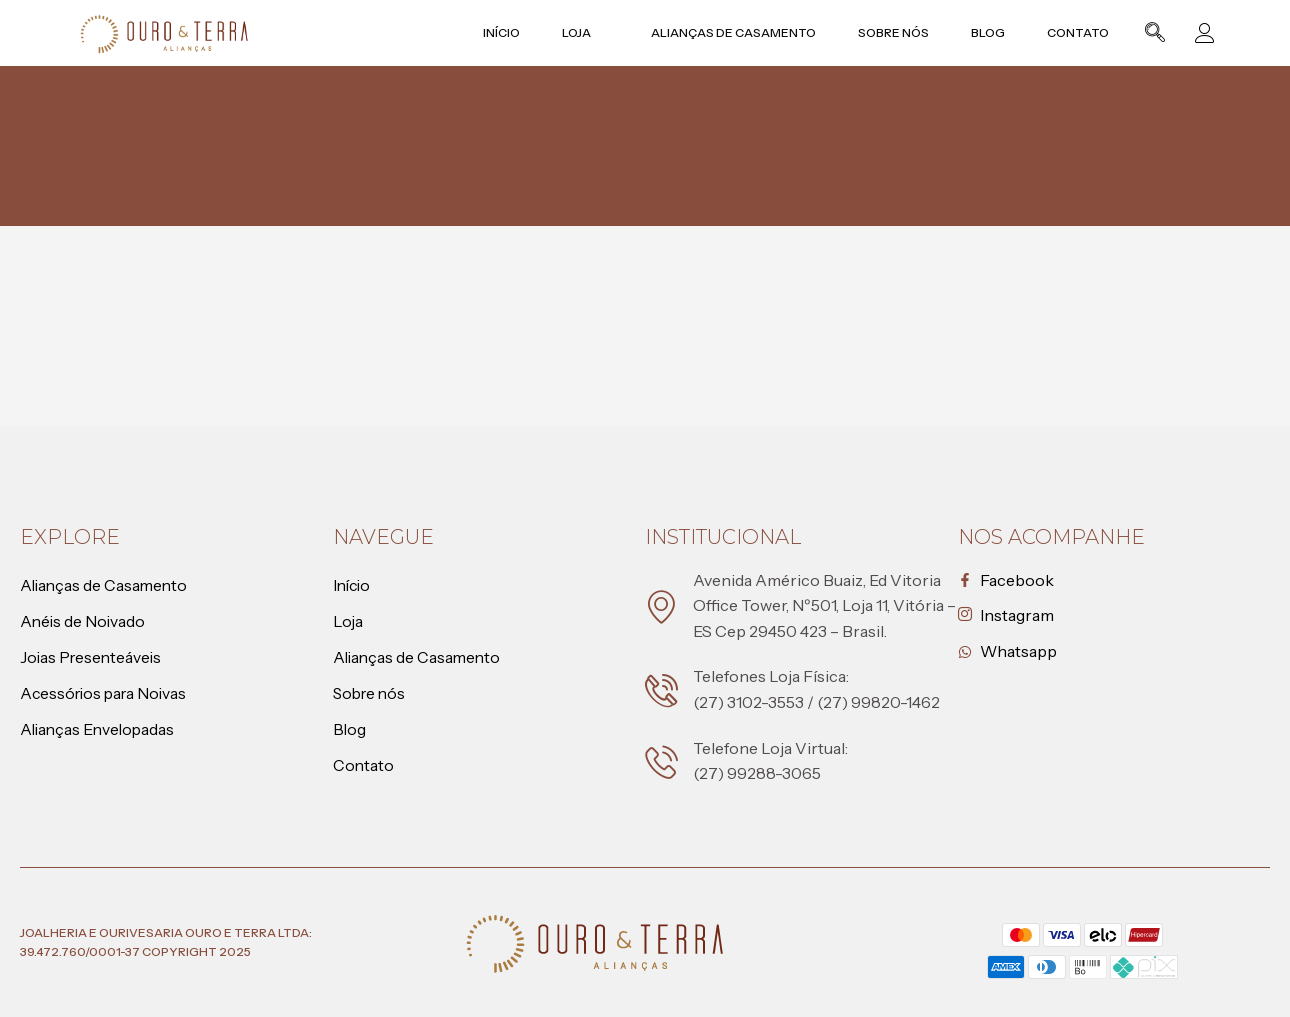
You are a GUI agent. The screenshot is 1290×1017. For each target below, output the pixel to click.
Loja (599, 32)
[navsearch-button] (1155, 35)
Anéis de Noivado (84, 622)
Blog (996, 32)
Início (517, 32)
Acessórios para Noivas (107, 694)
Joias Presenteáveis (93, 658)
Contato (1084, 32)
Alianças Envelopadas (100, 730)
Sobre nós (903, 32)
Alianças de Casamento (745, 32)
